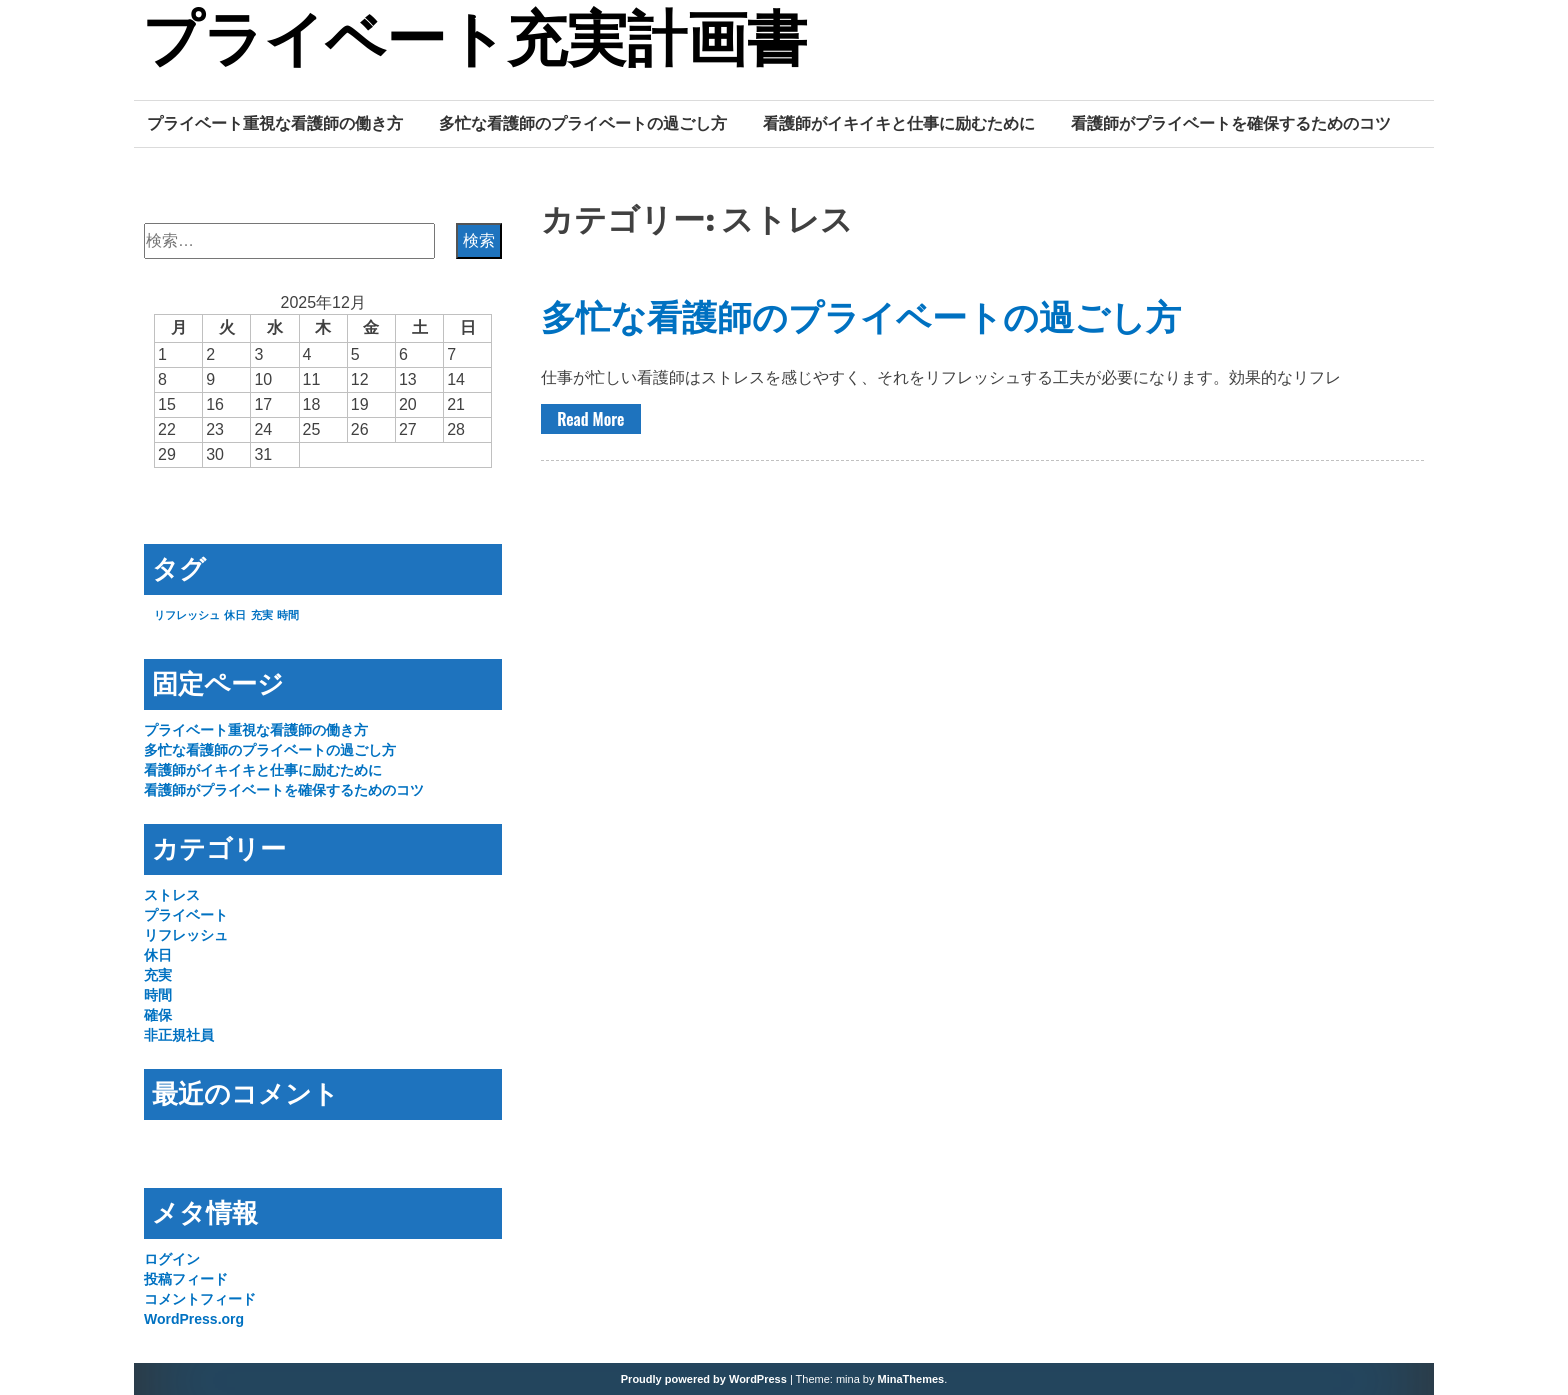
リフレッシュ (186, 935)
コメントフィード (200, 1299)
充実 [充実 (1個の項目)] (262, 615)
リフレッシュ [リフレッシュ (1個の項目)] (187, 615)
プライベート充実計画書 (474, 43)
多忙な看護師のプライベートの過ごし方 (583, 123)
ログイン (172, 1259)
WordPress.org (194, 1319)
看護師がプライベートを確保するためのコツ (1231, 123)
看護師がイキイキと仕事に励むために (899, 123)
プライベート (186, 915)
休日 (158, 955)
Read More (590, 419)
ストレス (172, 895)
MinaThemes (911, 1379)
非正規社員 (179, 1035)
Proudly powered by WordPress (704, 1379)
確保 (158, 1015)
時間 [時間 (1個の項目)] (288, 615)
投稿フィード (186, 1279)
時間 (158, 995)
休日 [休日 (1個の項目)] (235, 615)
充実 (158, 975)
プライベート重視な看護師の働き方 (275, 123)
